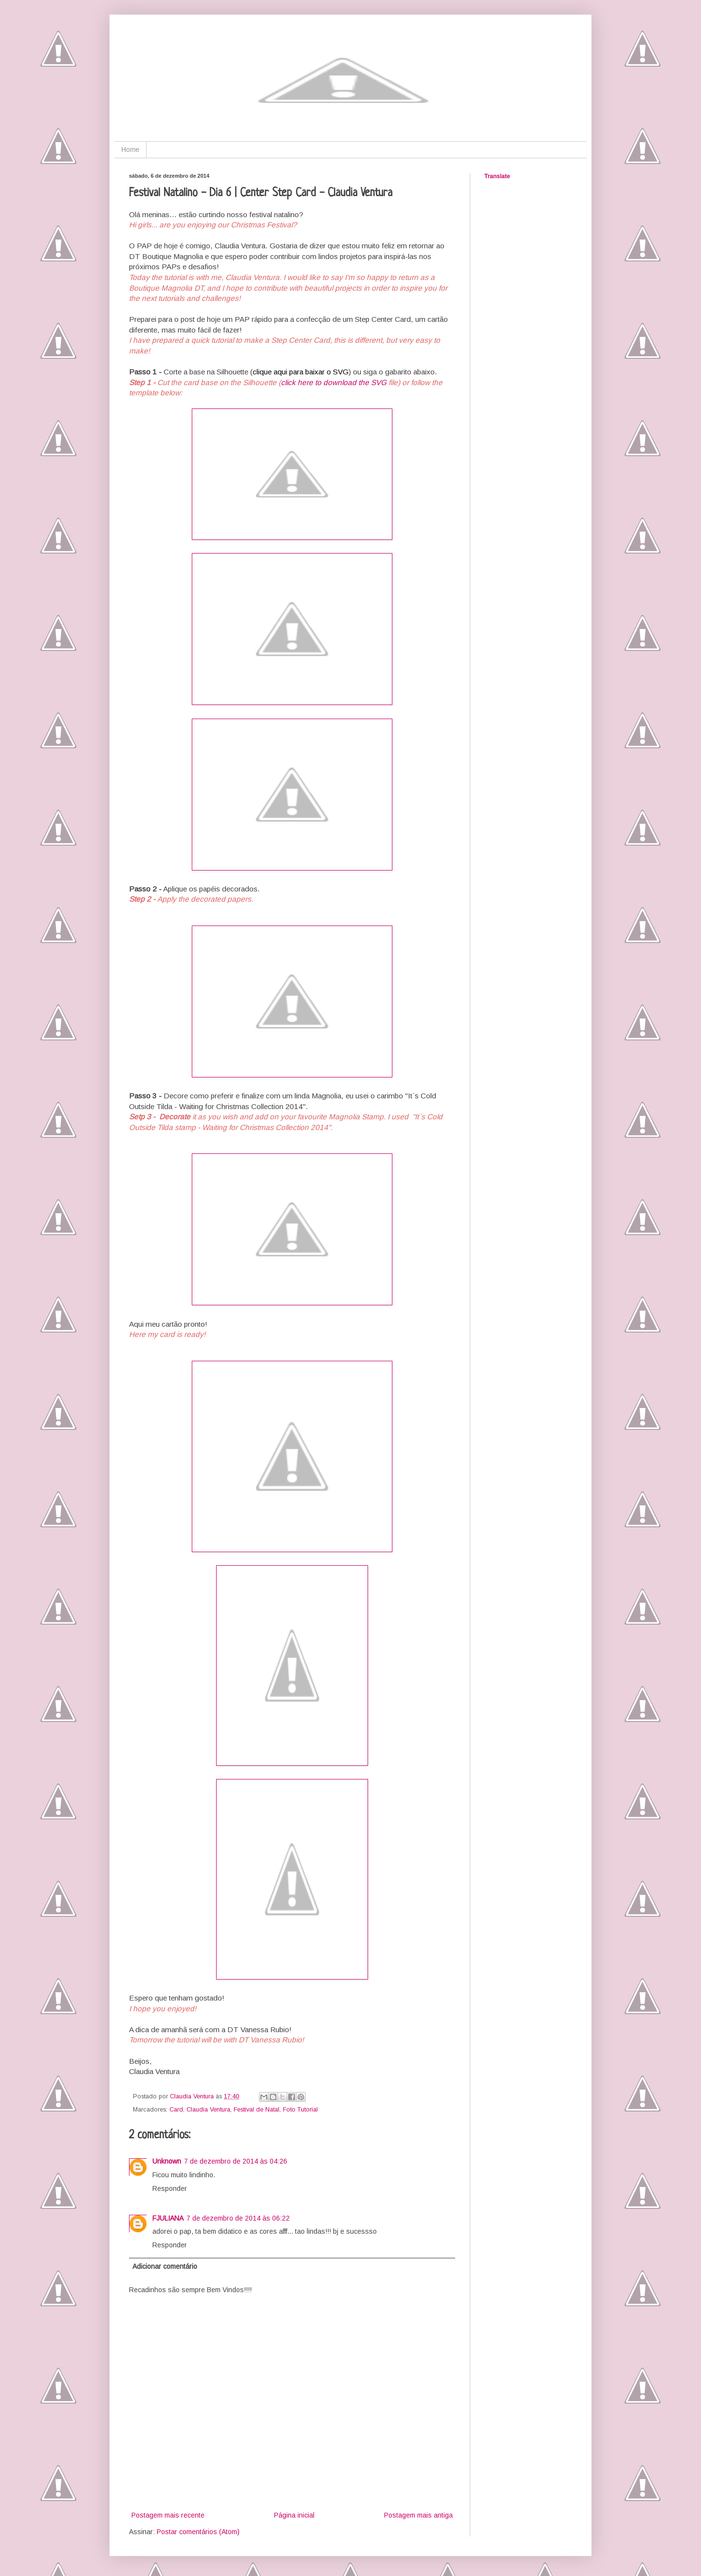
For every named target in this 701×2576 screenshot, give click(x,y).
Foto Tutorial (300, 2109)
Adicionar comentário (164, 2266)
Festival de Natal (256, 2109)
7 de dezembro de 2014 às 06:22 (238, 2218)
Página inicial (294, 2515)
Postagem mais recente (167, 2515)
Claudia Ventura (208, 2109)
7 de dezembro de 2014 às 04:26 (235, 2161)
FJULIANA (168, 2218)
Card (176, 2109)
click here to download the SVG (334, 382)
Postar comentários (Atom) (198, 2532)
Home (130, 149)
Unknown (166, 2161)
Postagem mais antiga (418, 2515)
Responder (169, 2188)
